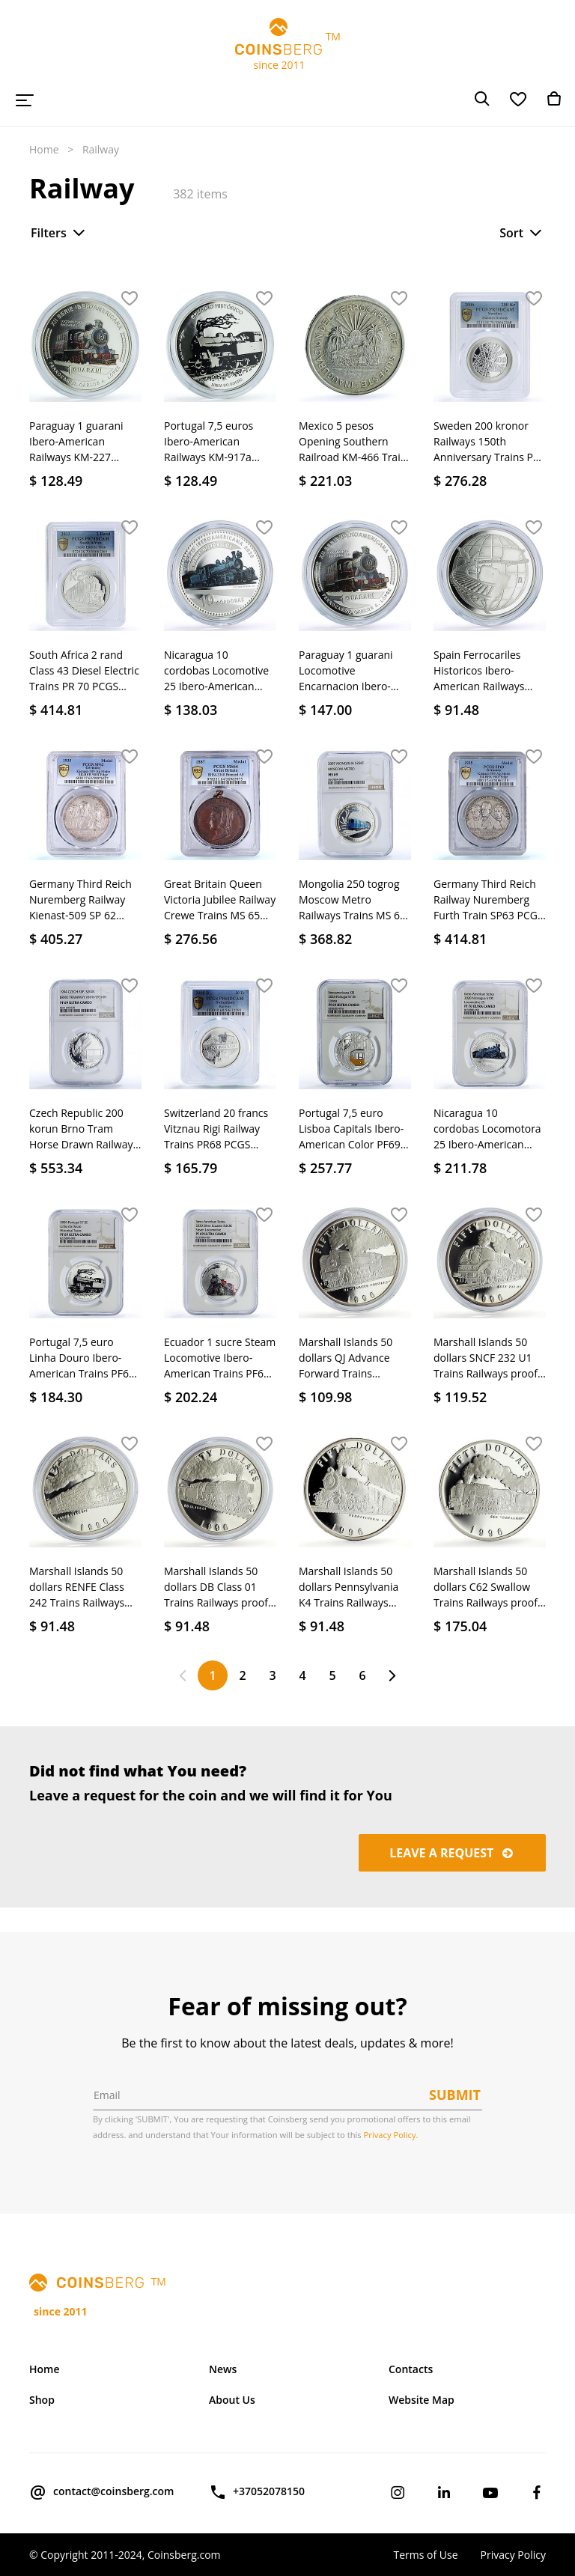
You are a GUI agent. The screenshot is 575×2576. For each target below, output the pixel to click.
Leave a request (452, 1853)
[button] (130, 299)
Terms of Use (425, 2555)
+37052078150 (257, 2492)
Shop (42, 2400)
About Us (232, 2400)
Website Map (421, 2400)
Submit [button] (455, 2095)
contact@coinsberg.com (101, 2492)
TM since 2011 (287, 45)
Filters (59, 233)
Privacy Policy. (391, 2134)
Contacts (411, 2369)
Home (44, 149)
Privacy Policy (513, 2555)
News (223, 2369)
